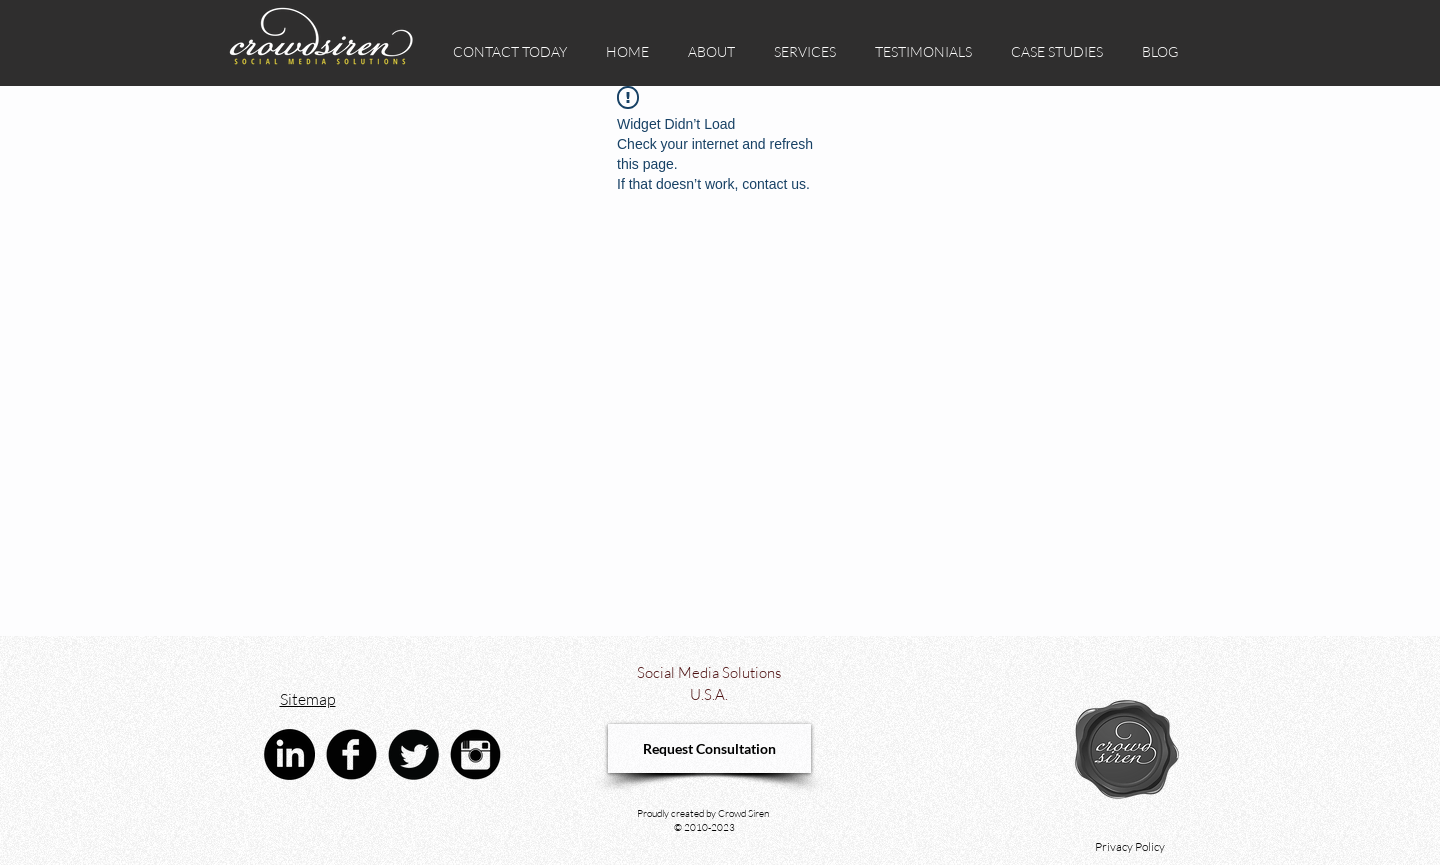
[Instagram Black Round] (475, 754)
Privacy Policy (1130, 846)
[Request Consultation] (709, 748)
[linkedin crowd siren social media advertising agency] (289, 754)
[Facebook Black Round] (351, 754)
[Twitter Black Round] (413, 754)
